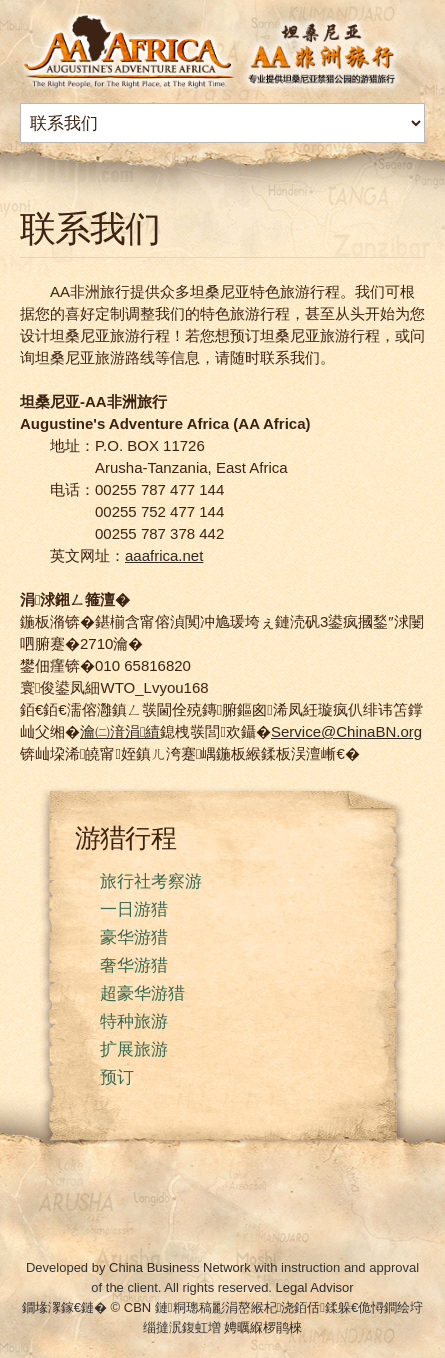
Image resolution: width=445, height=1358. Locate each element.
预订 (117, 1077)
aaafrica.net (164, 555)
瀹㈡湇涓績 (120, 731)
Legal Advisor (315, 1287)
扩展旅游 (134, 1049)
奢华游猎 (134, 965)
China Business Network (180, 1267)
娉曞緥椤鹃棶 (263, 1327)
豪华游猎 (134, 937)
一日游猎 (134, 909)
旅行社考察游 (151, 881)
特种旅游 (134, 1021)
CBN (137, 1307)
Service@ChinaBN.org (346, 731)
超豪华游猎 (142, 993)
